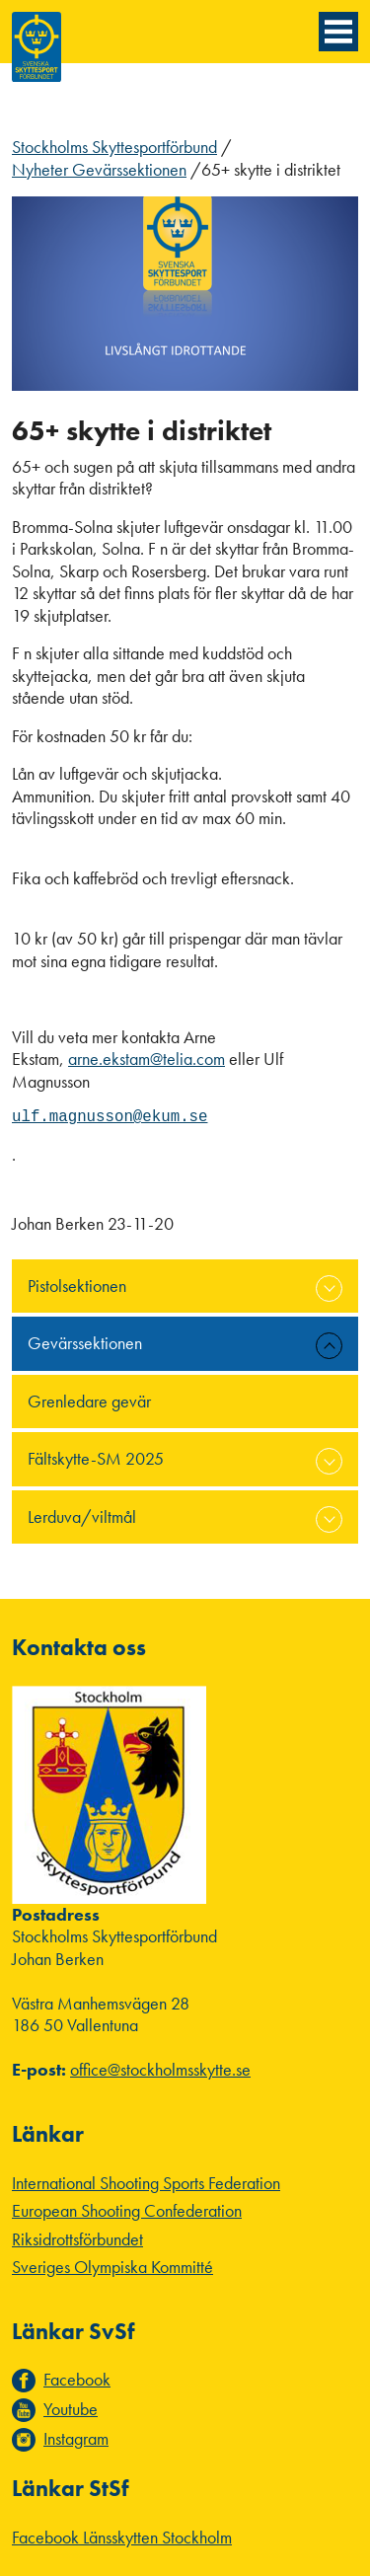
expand (329, 1288)
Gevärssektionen (85, 1342)
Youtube (70, 2409)
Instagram (76, 2439)
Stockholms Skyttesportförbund (114, 146)
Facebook (77, 2379)
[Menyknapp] (338, 31)
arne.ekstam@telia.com (146, 1058)
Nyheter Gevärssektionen (99, 169)
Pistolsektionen (77, 1285)
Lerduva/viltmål (82, 1516)
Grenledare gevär (89, 1401)
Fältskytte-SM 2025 (96, 1458)
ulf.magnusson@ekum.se (109, 1117)
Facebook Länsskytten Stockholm (122, 2537)
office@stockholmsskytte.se (160, 2069)
